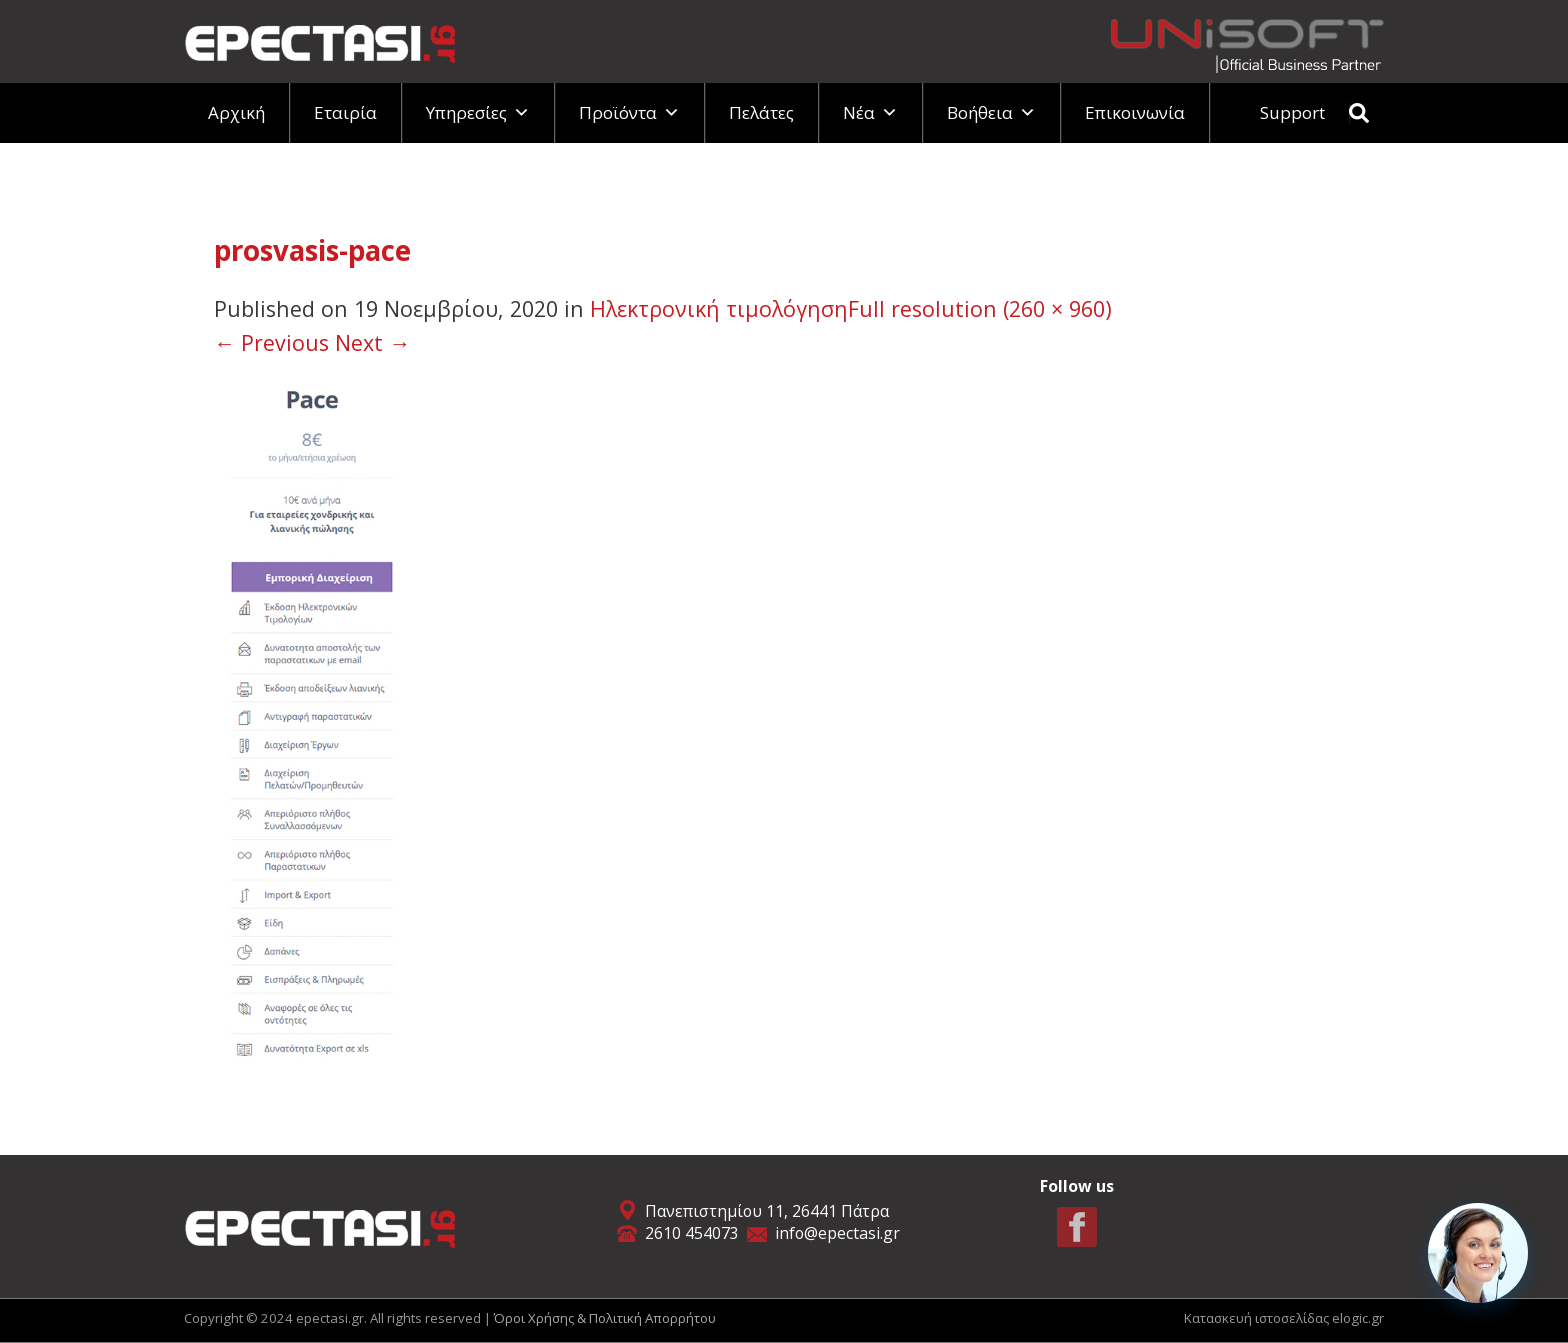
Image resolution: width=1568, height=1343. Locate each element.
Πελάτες (761, 112)
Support (1292, 112)
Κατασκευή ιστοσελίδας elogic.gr (1284, 1318)
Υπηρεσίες (478, 112)
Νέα (870, 112)
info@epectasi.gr (837, 1233)
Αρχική (236, 112)
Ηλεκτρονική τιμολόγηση (719, 308)
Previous (271, 342)
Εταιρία (345, 112)
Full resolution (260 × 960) (980, 308)
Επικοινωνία (1135, 112)
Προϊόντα (629, 112)
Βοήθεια (991, 112)
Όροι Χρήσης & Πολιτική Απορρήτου (605, 1318)
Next (372, 342)
